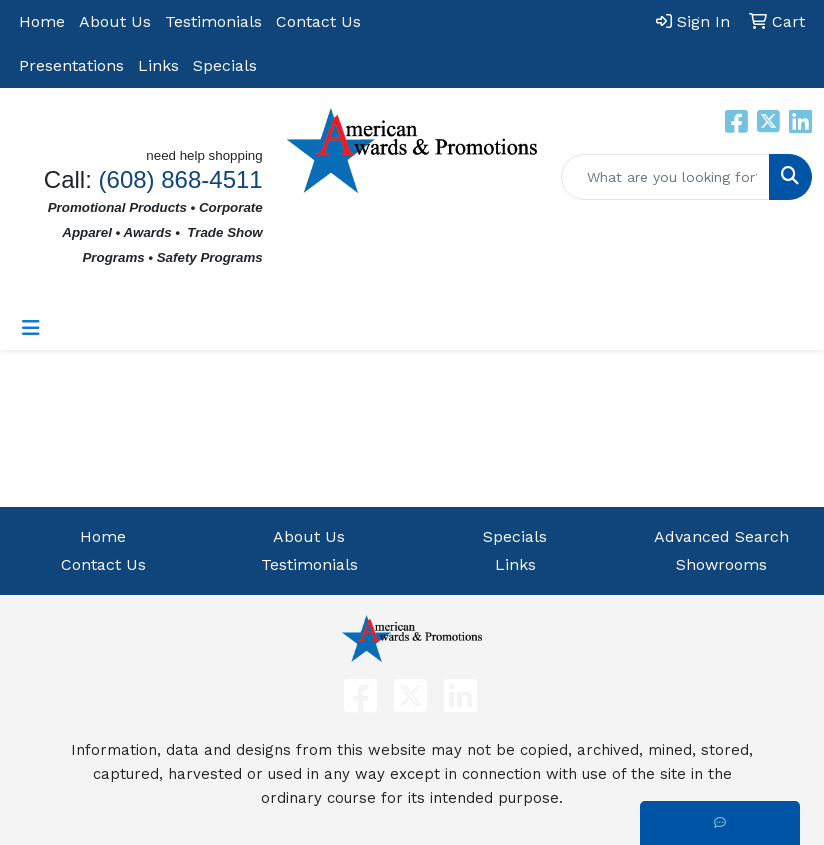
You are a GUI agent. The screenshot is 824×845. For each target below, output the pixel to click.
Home (42, 21)
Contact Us (318, 21)
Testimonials (213, 21)
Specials (225, 65)
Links (158, 65)
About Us (115, 21)
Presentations (71, 65)
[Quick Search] (665, 177)
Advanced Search (721, 536)
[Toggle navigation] (31, 328)
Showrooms (721, 564)
